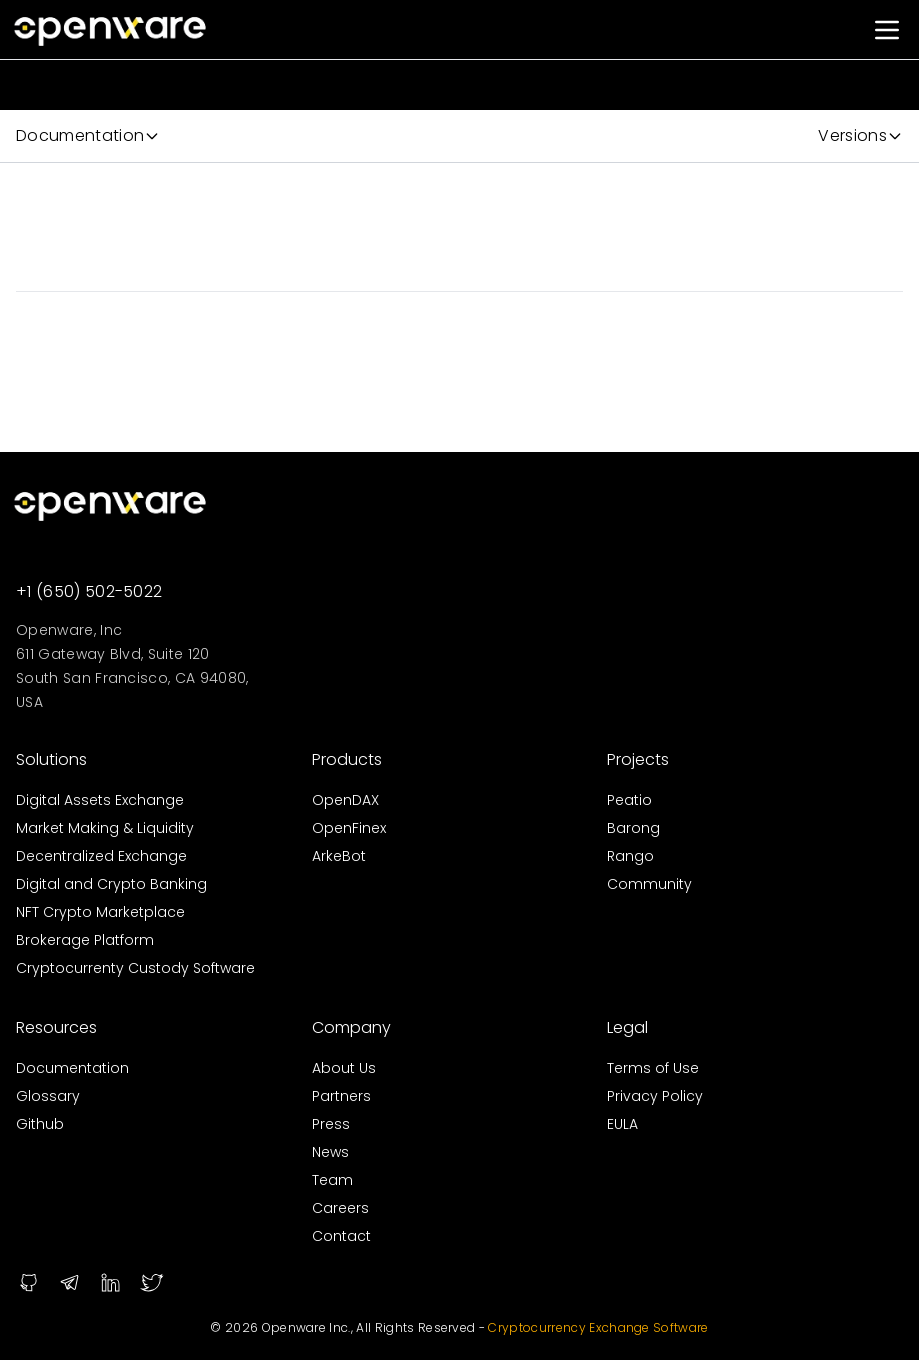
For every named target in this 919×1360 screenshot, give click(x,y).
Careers (340, 1208)
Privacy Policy (655, 1096)
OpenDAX (345, 800)
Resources (56, 1027)
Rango (630, 856)
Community (649, 884)
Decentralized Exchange (101, 856)
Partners (341, 1096)
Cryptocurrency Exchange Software (597, 1327)
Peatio (629, 800)
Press (331, 1124)
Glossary (48, 1096)
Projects (638, 759)
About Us (344, 1068)
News (330, 1152)
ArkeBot (339, 856)
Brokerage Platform (85, 940)
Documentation (72, 1068)
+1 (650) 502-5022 (89, 591)
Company (351, 1027)
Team (332, 1180)
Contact (341, 1236)
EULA (622, 1124)
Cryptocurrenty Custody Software (135, 968)
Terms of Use (653, 1068)
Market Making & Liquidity (105, 828)
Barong (633, 828)
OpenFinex (349, 828)
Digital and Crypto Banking (111, 884)
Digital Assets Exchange (100, 800)
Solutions (51, 759)
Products (347, 759)
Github (40, 1124)
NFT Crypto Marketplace (100, 912)
